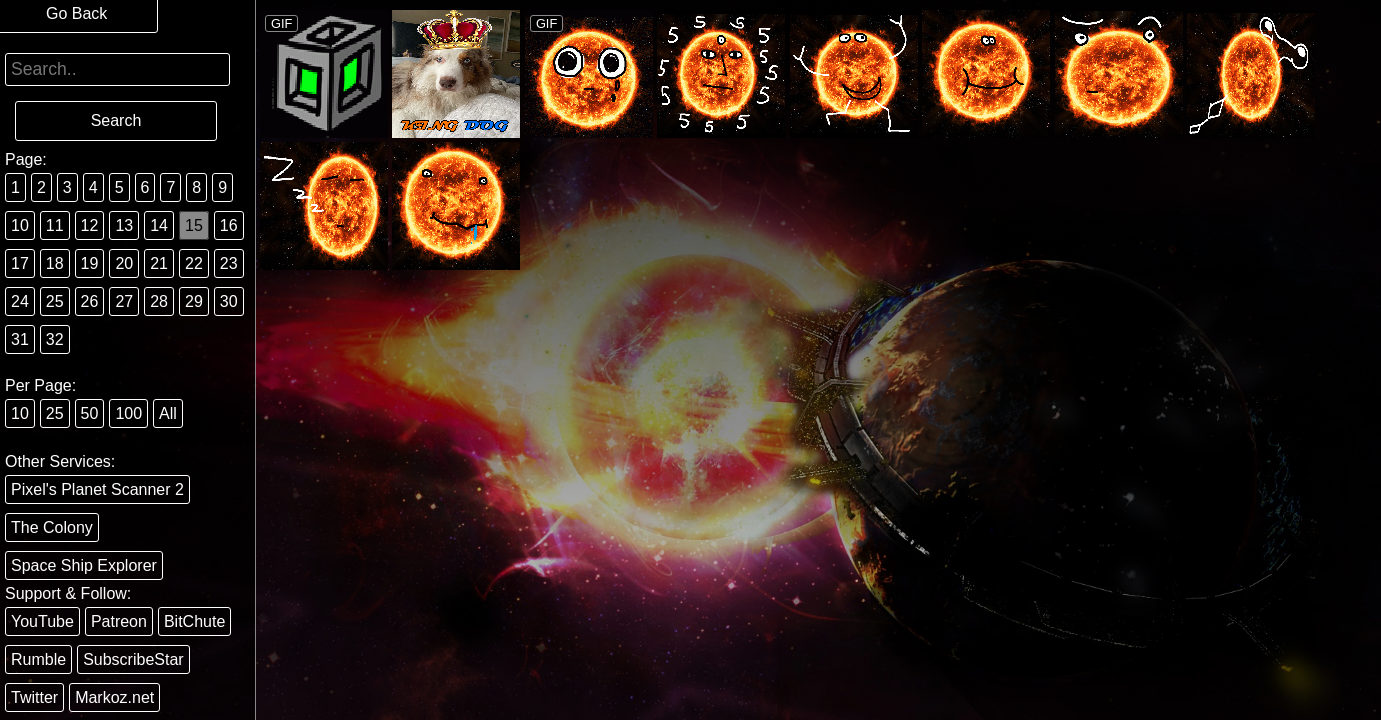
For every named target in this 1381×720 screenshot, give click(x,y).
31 (20, 339)
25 (55, 301)
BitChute (194, 621)
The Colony (52, 527)
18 (55, 263)
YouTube (42, 621)
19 (90, 263)
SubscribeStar (133, 659)
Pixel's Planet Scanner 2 (97, 489)
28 (159, 301)
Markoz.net (114, 697)
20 (124, 263)
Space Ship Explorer (84, 565)
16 (229, 225)
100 (128, 413)
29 (194, 301)
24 (20, 301)
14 (159, 225)
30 (229, 301)
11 (55, 225)
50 (90, 413)
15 (194, 225)
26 (90, 301)
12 (90, 225)
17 (20, 263)
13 (124, 225)
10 (20, 225)
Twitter (34, 697)
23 (229, 263)
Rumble (38, 659)
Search (116, 120)
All (168, 413)
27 (124, 301)
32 (55, 339)
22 (194, 263)
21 (159, 263)
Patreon (119, 621)
